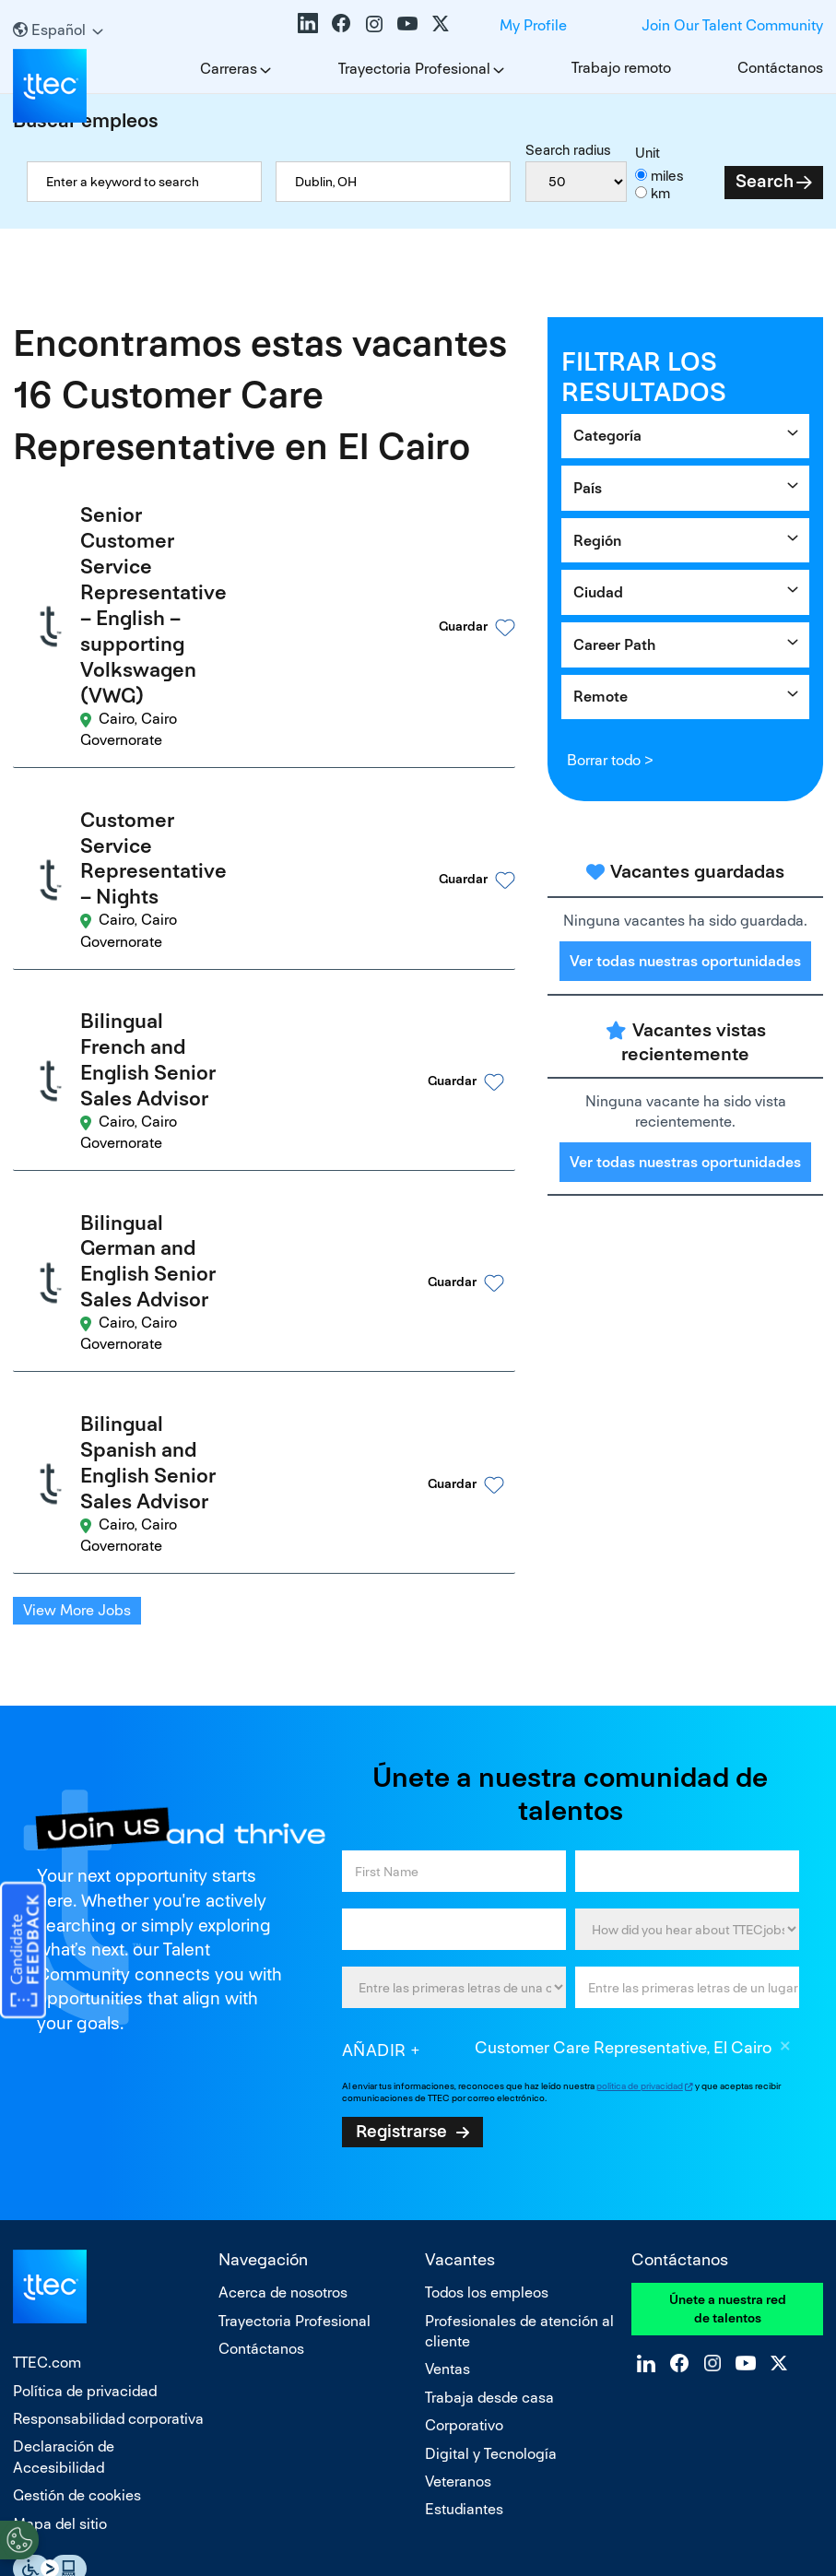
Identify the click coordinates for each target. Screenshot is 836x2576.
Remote (600, 696)
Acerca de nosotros (282, 1965)
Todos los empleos (486, 1965)
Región (597, 540)
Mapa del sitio (60, 2195)
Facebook (341, 23)
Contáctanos (780, 67)
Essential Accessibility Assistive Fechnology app (50, 2241)
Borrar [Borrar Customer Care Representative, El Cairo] (785, 1720)
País (587, 488)
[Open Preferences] (19, 2538)
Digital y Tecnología (491, 2125)
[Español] (58, 30)
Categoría (607, 435)
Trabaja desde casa (489, 2069)
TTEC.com (47, 2035)
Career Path (614, 645)
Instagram (374, 23)
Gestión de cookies (77, 2168)
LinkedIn (308, 23)
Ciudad (598, 592)
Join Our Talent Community (732, 25)
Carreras (228, 68)
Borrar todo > (610, 760)
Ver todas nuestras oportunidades (685, 961)
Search (765, 181)
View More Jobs (77, 1283)
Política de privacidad (85, 2063)
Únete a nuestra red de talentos (727, 1981)
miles (667, 175)
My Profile (533, 25)
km (660, 193)
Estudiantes (464, 2182)
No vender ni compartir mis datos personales (418, 2482)
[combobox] (393, 181)
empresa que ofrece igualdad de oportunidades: (274, 2369)
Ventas (447, 2041)
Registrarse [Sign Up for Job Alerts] (401, 1803)
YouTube (407, 23)
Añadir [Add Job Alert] (374, 1721)
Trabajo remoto (621, 67)
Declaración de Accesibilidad (63, 2129)
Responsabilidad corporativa (108, 2091)
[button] (445, 565)
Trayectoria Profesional (414, 68)
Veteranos (458, 2154)
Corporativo (464, 2098)
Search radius (568, 150)
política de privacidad (639, 1758)
